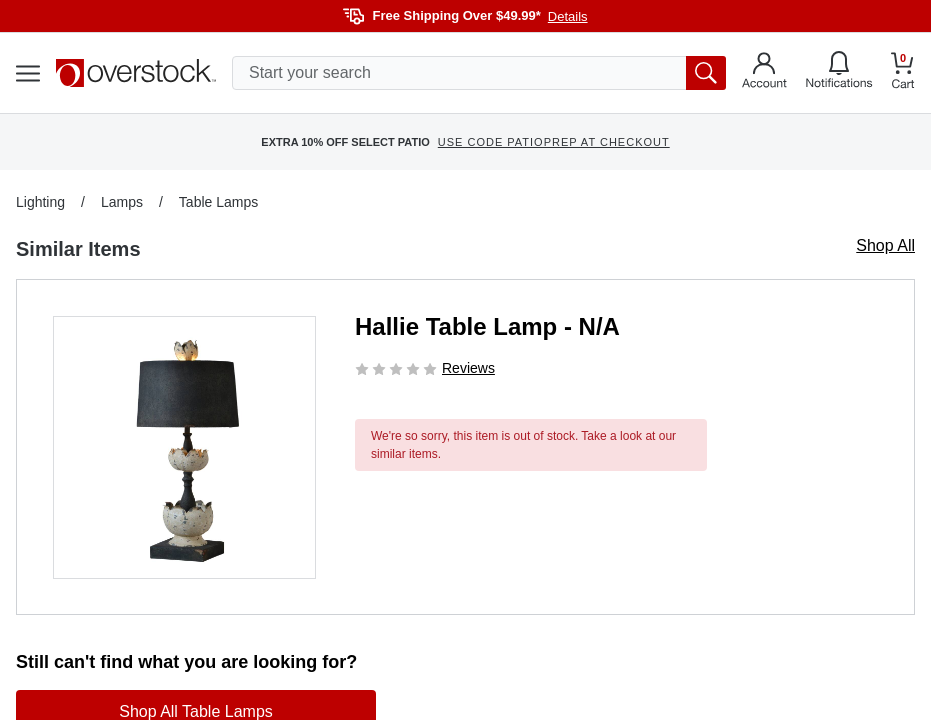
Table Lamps (218, 202)
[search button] (706, 73)
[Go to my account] (764, 73)
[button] (184, 447)
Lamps (122, 202)
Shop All (885, 245)
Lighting (40, 202)
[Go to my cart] (903, 73)
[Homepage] (136, 73)
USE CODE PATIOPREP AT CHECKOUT (554, 142)
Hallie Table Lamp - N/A (487, 326)
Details (568, 16)
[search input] (479, 73)
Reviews (468, 368)
